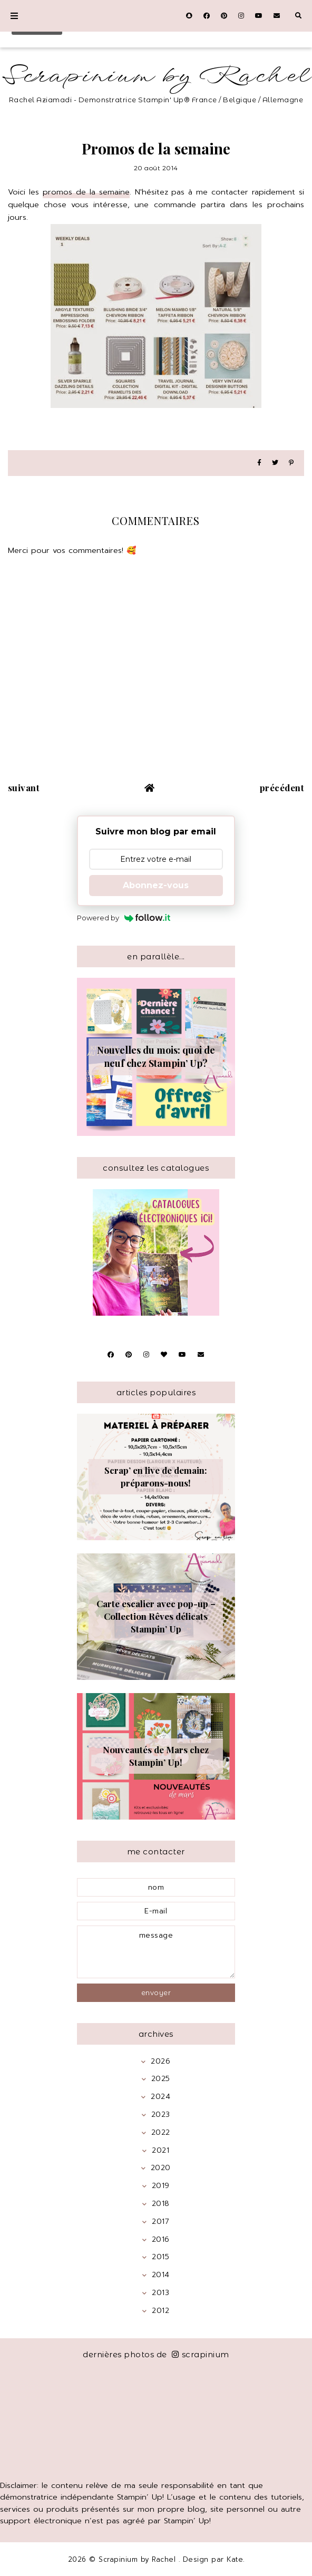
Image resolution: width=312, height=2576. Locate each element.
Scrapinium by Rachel (156, 76)
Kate (235, 2559)
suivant (24, 787)
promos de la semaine (86, 192)
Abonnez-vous (156, 885)
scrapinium (200, 2354)
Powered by (123, 917)
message (156, 1952)
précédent (282, 787)
